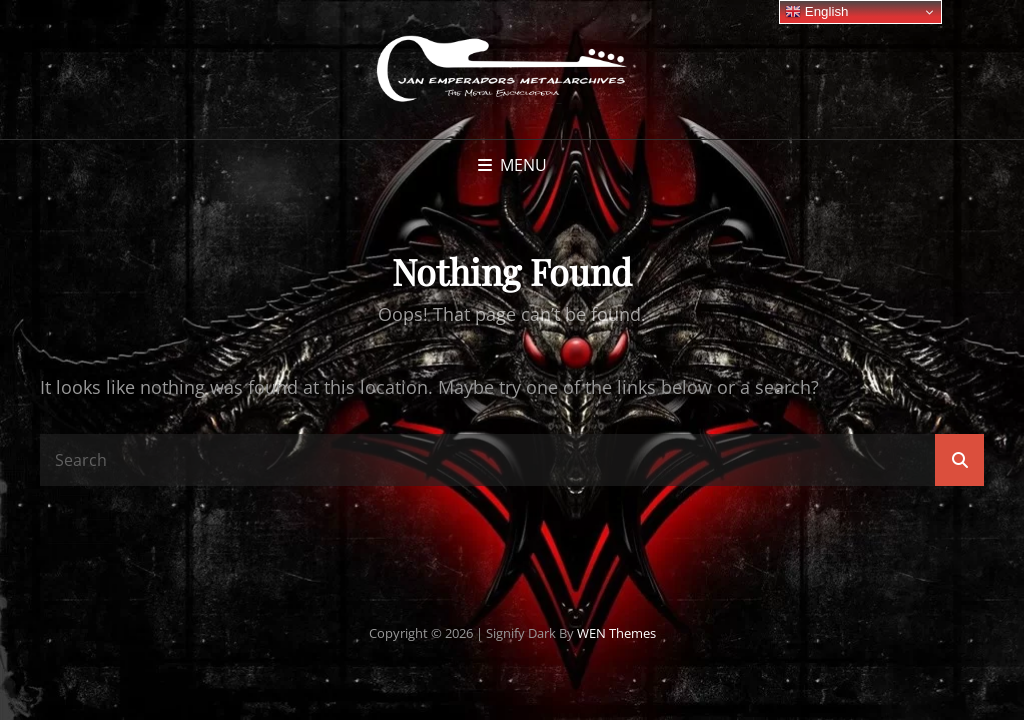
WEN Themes (616, 633)
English (816, 12)
